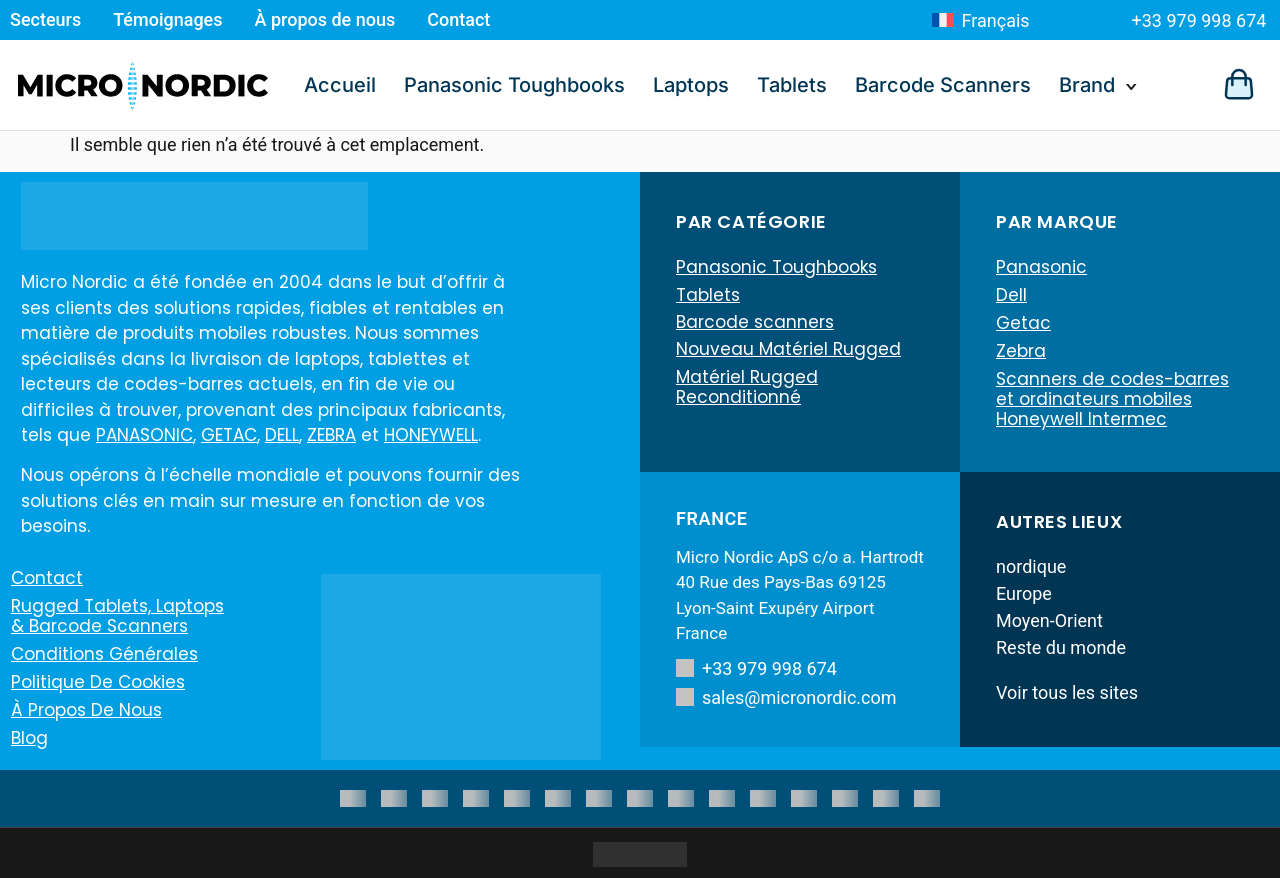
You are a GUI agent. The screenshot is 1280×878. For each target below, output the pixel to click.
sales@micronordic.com (786, 697)
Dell (1011, 295)
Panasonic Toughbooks (514, 85)
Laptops (691, 85)
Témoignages (167, 19)
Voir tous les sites (1067, 692)
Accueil (340, 85)
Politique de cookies (98, 682)
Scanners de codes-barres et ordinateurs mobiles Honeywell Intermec (1112, 399)
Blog (29, 738)
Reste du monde (1061, 647)
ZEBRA (331, 435)
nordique (1031, 566)
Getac (1023, 323)
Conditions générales (104, 654)
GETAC (229, 435)
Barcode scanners (755, 323)
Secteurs (45, 19)
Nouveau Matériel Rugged (788, 351)
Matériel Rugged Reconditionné (747, 389)
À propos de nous (325, 19)
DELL (282, 435)
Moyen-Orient (1049, 620)
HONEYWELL (431, 435)
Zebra (1021, 351)
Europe (1024, 593)
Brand (1087, 85)
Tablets (792, 85)
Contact (458, 19)
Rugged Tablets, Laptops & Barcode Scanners (117, 616)
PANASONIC (144, 435)
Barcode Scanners (943, 85)
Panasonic (1041, 267)
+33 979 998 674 (1199, 20)
